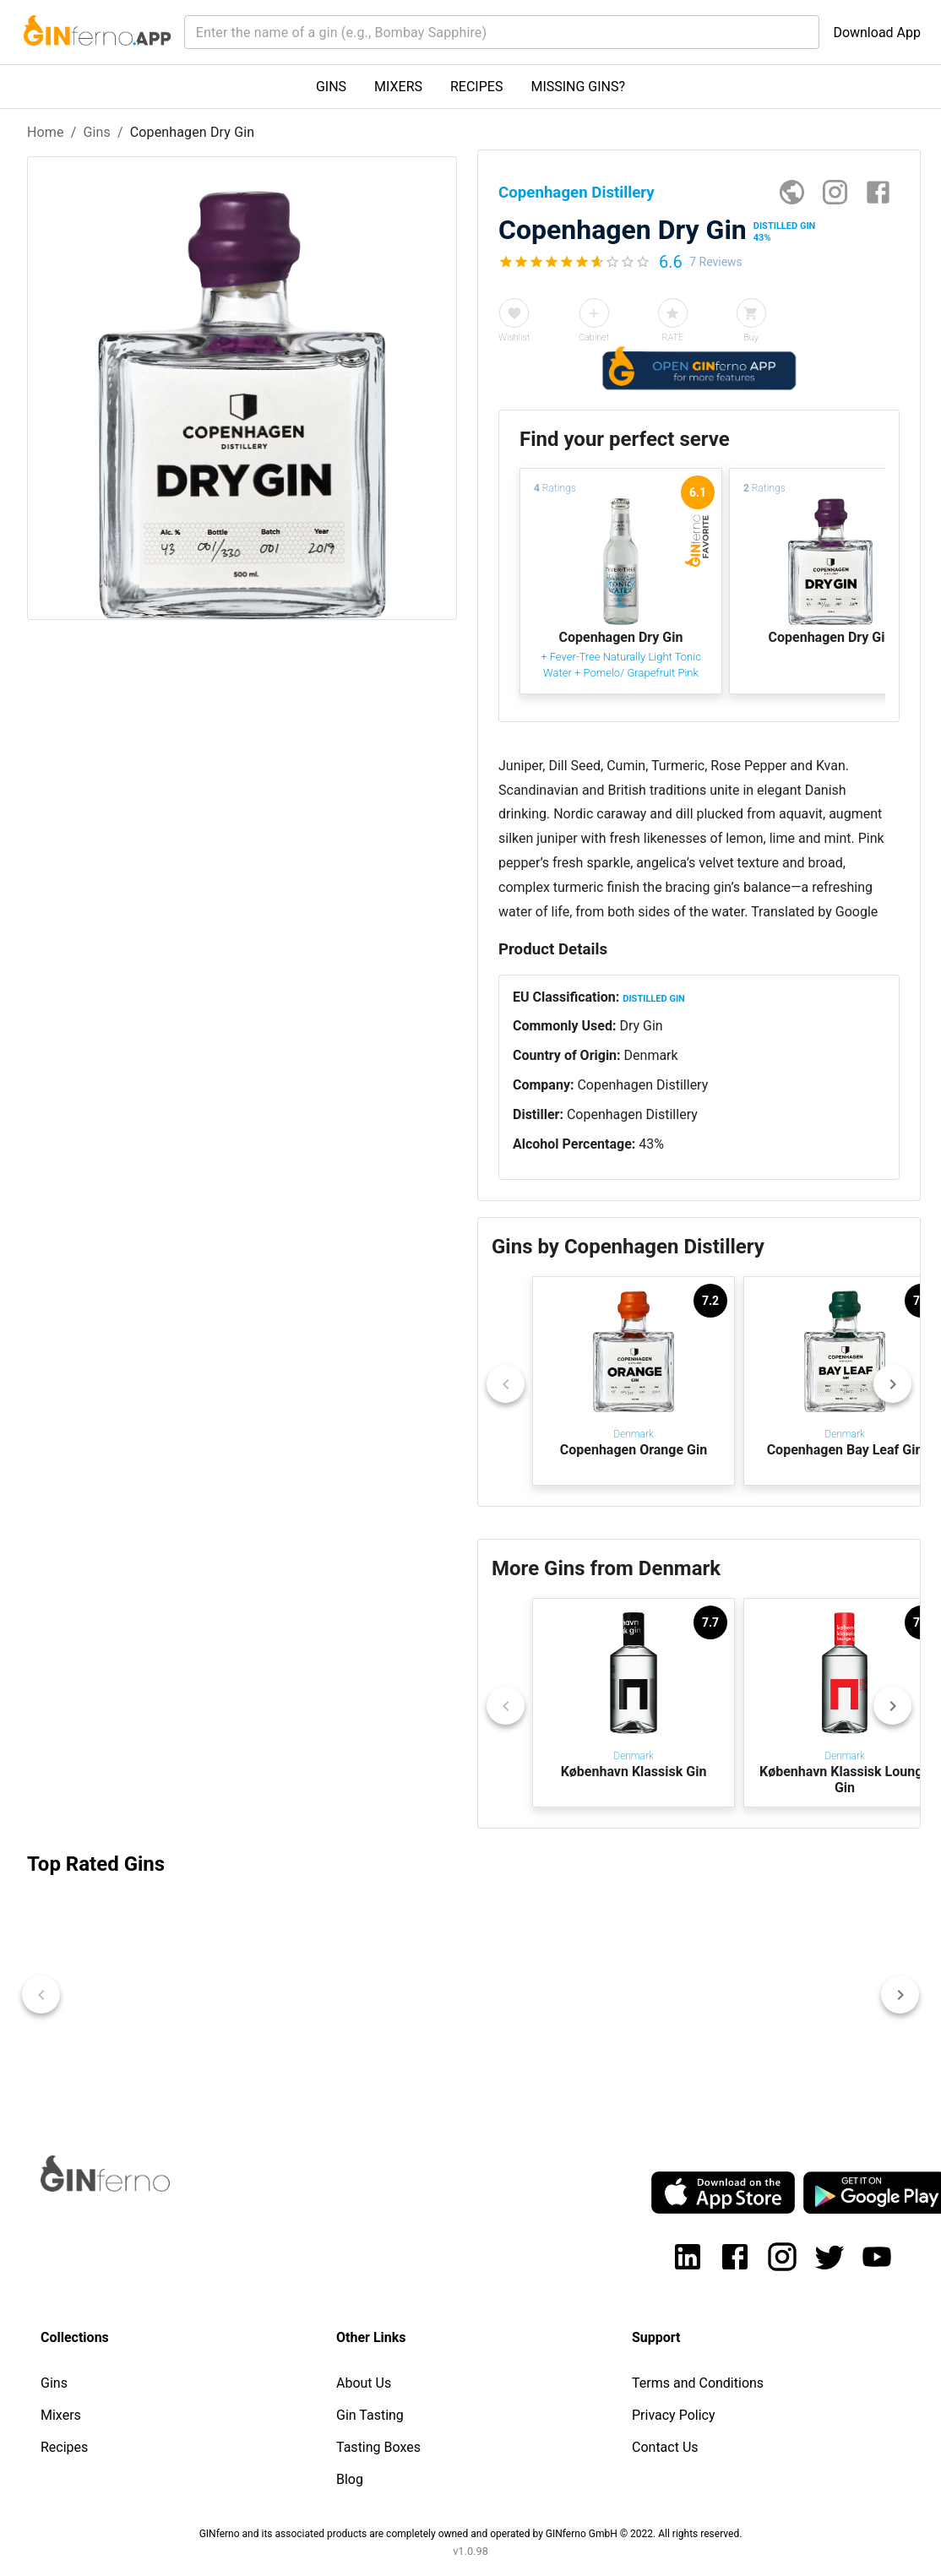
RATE (672, 337)
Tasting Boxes (378, 2447)
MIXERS (398, 87)
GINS (331, 87)
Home (45, 132)
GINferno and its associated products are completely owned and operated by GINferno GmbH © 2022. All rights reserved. (470, 2534)
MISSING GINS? (577, 87)
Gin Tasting (370, 2415)
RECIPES (476, 87)
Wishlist (514, 337)
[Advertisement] (240, 911)
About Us (363, 2383)
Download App (877, 32)
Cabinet (594, 337)
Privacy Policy (673, 2415)
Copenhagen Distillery (642, 1085)
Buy (751, 337)
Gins (97, 132)
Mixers (61, 2415)
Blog (349, 2479)
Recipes (64, 2447)
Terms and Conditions (698, 2383)
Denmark (651, 1055)
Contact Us (665, 2447)
